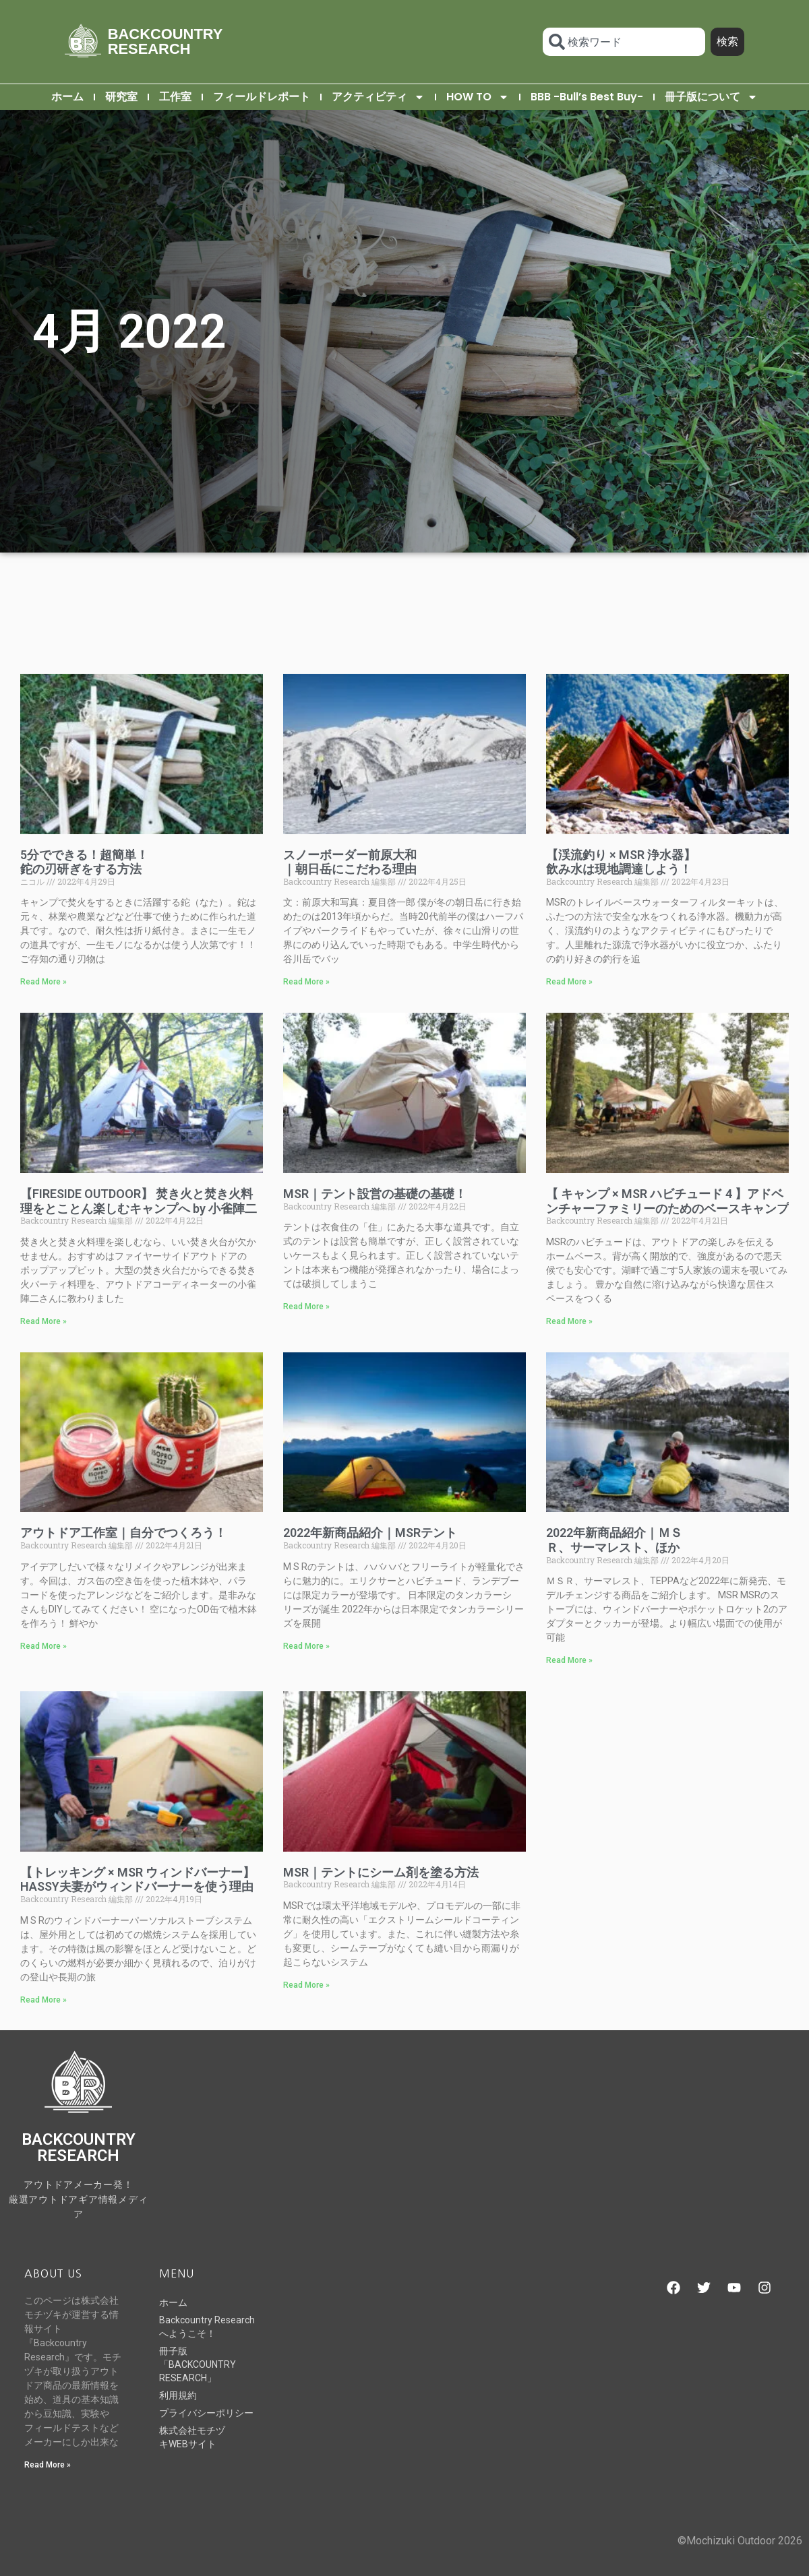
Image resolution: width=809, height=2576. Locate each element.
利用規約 (178, 2395)
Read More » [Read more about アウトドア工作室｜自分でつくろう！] (43, 1646)
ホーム (67, 96)
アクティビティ (378, 97)
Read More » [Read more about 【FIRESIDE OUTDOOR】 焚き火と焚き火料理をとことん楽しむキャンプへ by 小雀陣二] (43, 1321)
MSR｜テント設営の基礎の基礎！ (375, 1194)
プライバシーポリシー (206, 2413)
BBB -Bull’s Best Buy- (587, 96)
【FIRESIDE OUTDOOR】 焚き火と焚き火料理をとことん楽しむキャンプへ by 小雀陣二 (138, 1201)
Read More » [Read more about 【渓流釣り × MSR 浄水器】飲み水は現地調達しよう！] (569, 981)
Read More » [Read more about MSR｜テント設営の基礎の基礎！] (306, 1306)
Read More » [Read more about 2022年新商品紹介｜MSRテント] (306, 1646)
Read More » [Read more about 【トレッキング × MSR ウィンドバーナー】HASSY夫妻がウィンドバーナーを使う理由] (43, 2000)
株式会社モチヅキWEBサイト (192, 2437)
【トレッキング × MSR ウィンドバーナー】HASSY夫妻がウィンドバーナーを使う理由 (137, 1879)
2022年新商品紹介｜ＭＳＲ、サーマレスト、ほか (614, 1540)
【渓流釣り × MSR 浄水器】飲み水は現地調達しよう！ (621, 862)
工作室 (175, 96)
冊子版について (711, 97)
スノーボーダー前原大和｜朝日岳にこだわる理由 (350, 862)
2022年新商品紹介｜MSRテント (370, 1533)
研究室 (121, 96)
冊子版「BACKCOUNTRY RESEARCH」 (197, 2364)
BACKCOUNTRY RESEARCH (165, 41)
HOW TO (477, 97)
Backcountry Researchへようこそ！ (207, 2327)
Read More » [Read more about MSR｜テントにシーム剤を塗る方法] (306, 1985)
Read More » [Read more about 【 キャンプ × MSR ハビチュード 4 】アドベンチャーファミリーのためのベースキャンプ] (569, 1321)
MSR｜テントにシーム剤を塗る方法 (381, 1872)
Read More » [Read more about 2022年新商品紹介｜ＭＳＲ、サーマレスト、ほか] (569, 1660)
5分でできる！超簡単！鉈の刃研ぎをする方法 (84, 862)
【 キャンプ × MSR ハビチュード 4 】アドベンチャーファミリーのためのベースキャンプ (667, 1201)
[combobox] (624, 42)
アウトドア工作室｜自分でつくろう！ (123, 1533)
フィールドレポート (261, 96)
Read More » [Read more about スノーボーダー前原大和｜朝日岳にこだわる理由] (306, 981)
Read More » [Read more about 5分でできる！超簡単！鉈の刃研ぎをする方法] (43, 981)
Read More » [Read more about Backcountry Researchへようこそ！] (47, 2465)
